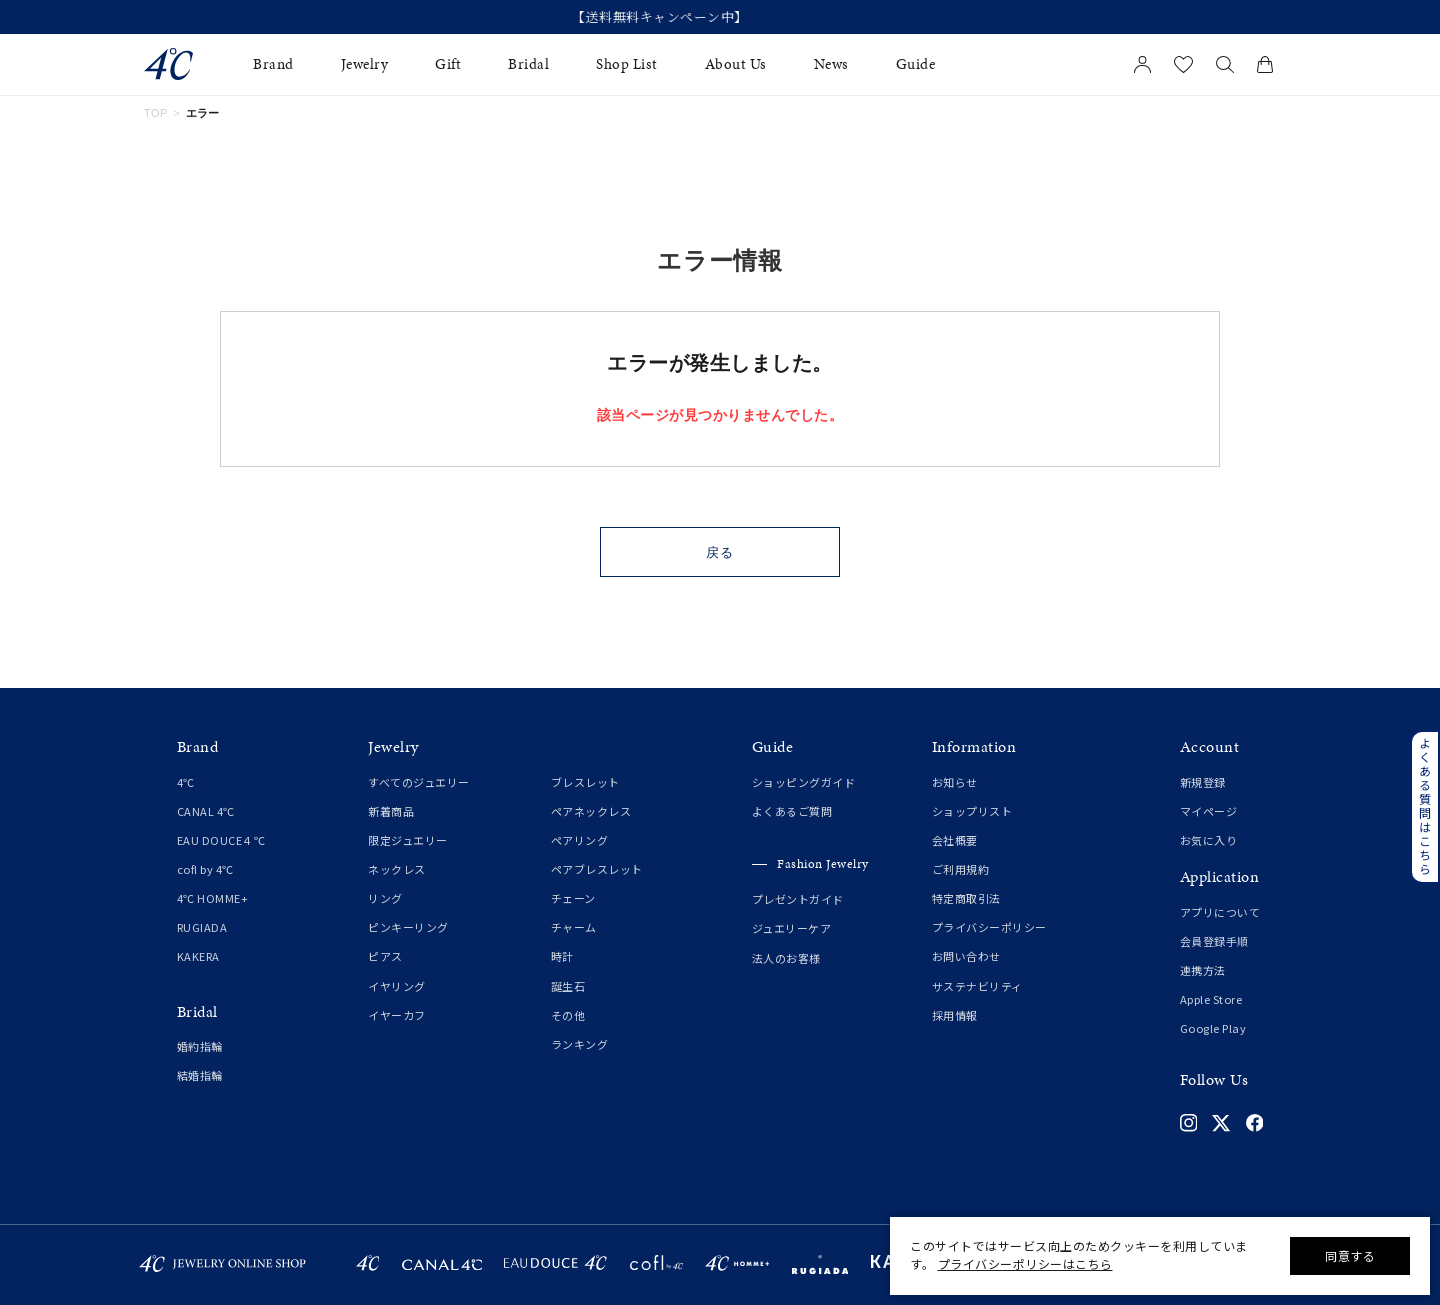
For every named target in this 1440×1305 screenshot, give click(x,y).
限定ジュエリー (408, 840)
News (831, 64)
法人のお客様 (786, 958)
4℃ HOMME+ (213, 898)
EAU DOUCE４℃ (221, 840)
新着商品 (391, 811)
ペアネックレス (591, 811)
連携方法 (1203, 970)
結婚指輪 (200, 1075)
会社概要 (955, 840)
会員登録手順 (1214, 941)
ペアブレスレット (597, 869)
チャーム (574, 927)
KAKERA (198, 956)
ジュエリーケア (792, 928)
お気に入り (1209, 840)
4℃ (186, 782)
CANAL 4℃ (206, 811)
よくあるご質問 (792, 811)
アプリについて (1220, 912)
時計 (562, 956)
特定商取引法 (966, 898)
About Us (736, 64)
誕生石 (568, 986)
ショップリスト (972, 811)
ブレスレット (585, 782)
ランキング (580, 1044)
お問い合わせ (966, 956)
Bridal (528, 64)
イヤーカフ (397, 1015)
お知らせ (955, 782)
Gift (448, 64)
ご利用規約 (961, 869)
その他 (568, 1015)
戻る (720, 552)
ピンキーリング (408, 927)
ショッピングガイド (804, 782)
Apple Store (1211, 999)
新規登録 (1203, 782)
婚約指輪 (200, 1046)
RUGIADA (202, 927)
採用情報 (955, 1015)
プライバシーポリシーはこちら (1025, 1263)
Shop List (627, 64)
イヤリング (397, 986)
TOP (156, 113)
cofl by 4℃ (205, 869)
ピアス (385, 956)
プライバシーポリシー (989, 927)
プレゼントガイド (798, 899)
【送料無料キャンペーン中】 (720, 17)
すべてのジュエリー (419, 782)
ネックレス (397, 869)
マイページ (1209, 811)
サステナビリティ (977, 986)
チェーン (573, 898)
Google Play (1213, 1028)
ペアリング (580, 840)
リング (385, 898)
